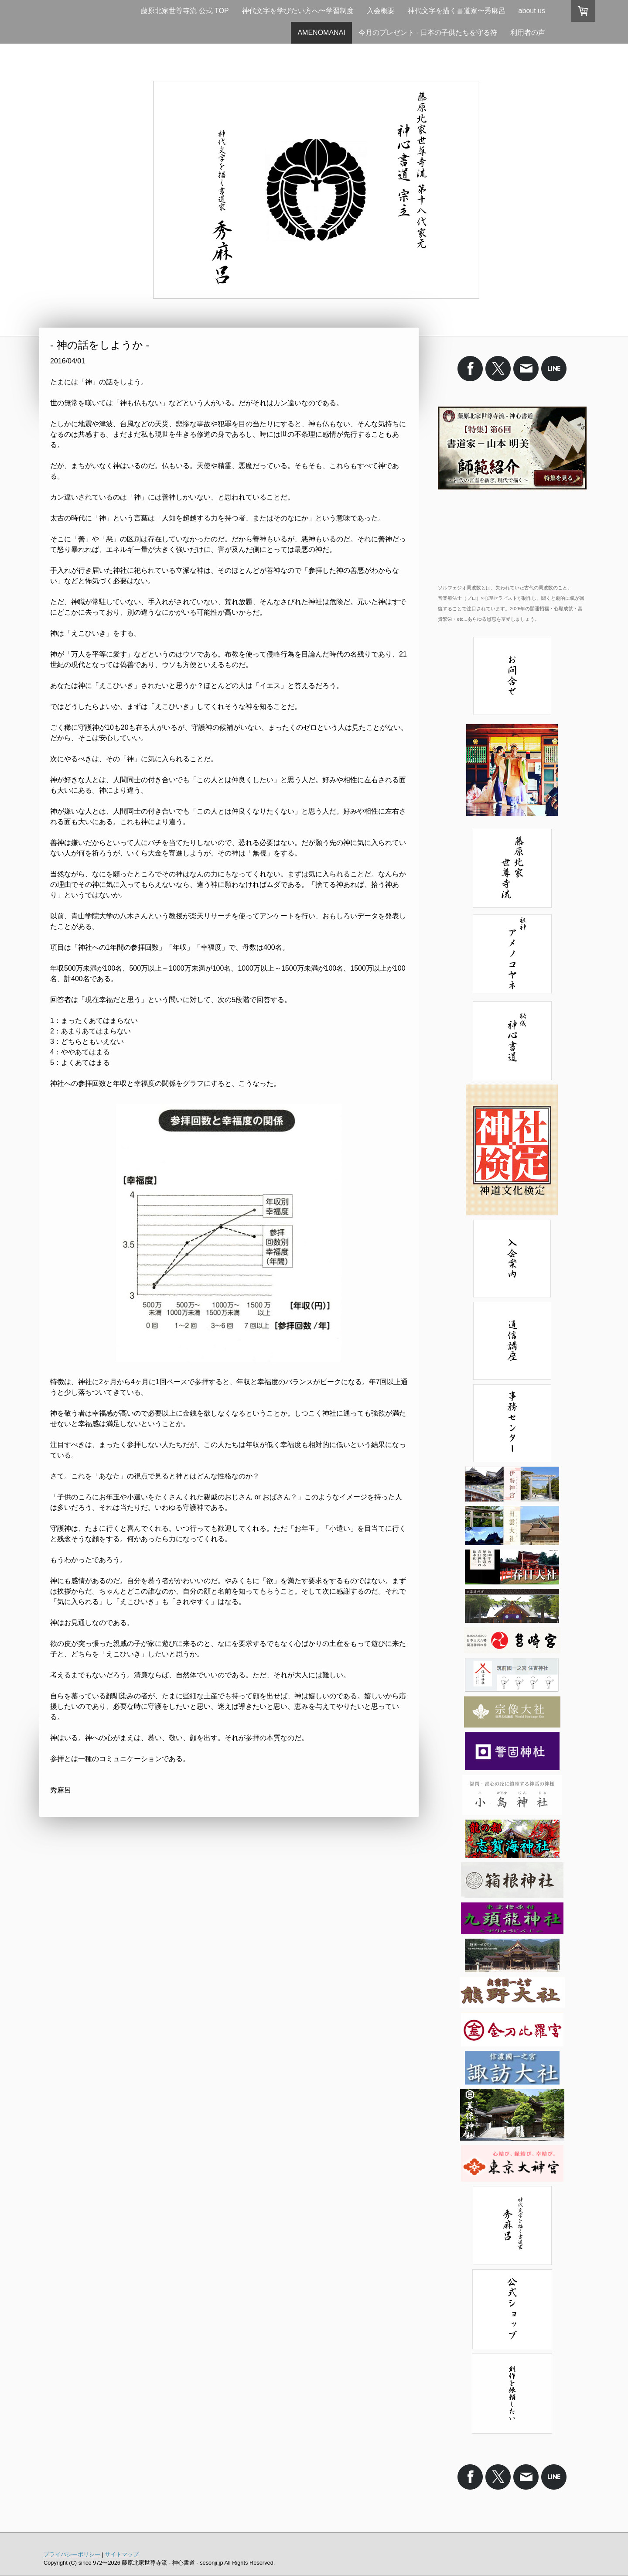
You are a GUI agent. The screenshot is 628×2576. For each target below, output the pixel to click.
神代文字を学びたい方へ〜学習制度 (298, 10)
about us (532, 10)
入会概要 (381, 10)
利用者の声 (527, 32)
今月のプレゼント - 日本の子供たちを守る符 (427, 32)
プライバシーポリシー (72, 2554)
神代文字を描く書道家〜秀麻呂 (456, 10)
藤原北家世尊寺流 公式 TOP (185, 10)
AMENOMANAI (321, 32)
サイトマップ (122, 2554)
